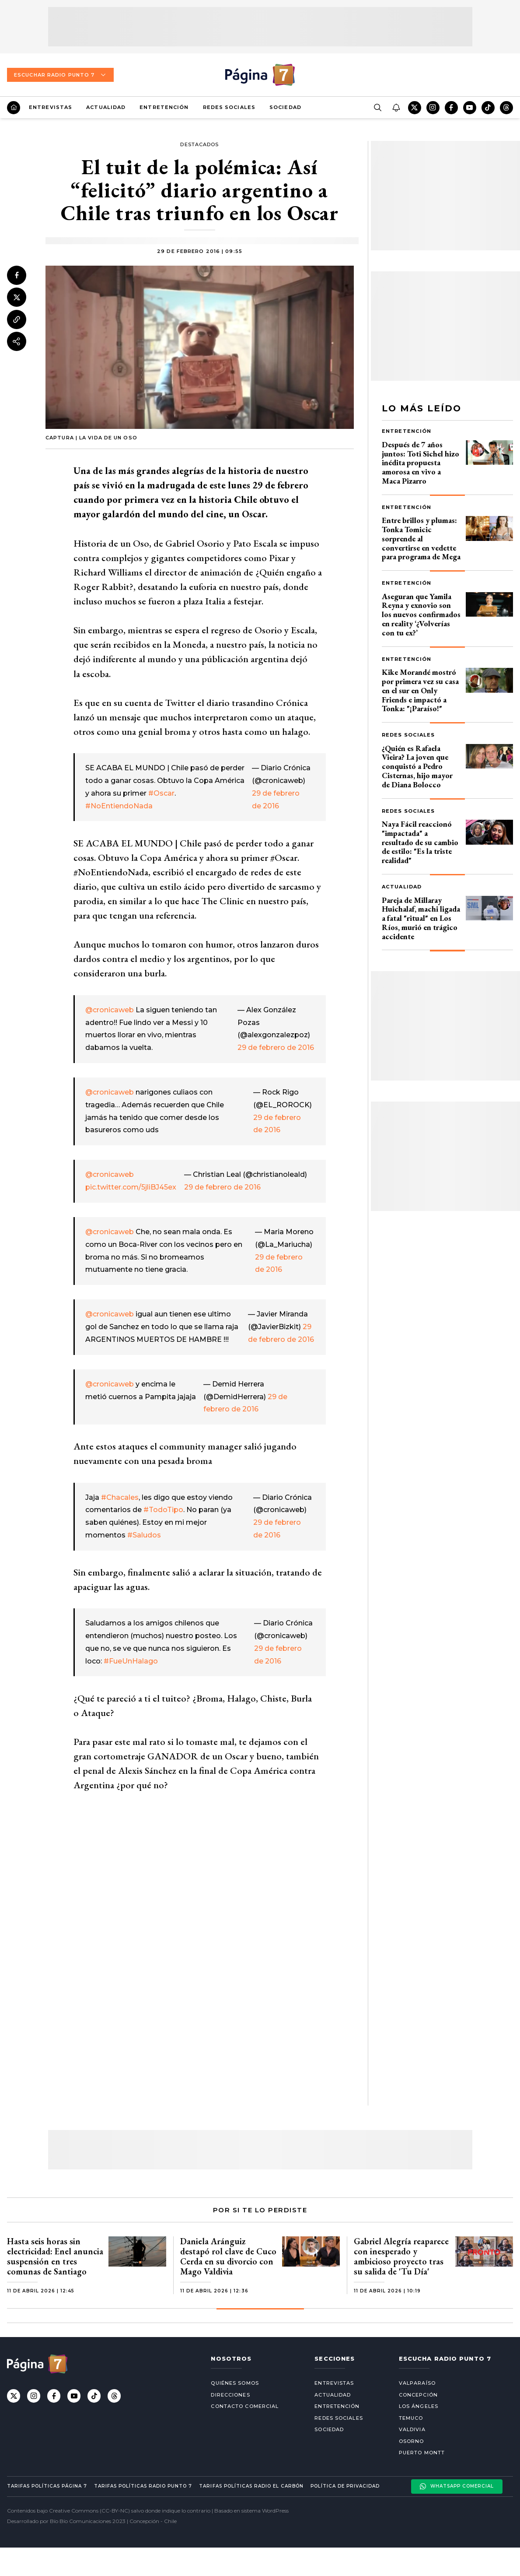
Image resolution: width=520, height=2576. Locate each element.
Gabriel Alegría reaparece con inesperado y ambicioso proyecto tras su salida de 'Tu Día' (401, 2256)
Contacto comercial (245, 2406)
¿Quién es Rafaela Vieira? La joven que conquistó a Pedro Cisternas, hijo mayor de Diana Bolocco (417, 766)
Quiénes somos (234, 2383)
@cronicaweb (109, 1010)
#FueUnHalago (131, 1661)
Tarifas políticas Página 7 (47, 2486)
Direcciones (230, 2395)
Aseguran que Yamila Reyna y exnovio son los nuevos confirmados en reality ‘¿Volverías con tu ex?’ (421, 614)
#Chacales (120, 1497)
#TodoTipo (163, 1510)
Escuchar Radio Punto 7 (60, 74)
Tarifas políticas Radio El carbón (251, 2486)
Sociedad (285, 107)
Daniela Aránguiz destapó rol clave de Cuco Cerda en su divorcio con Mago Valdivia (228, 2256)
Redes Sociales (229, 107)
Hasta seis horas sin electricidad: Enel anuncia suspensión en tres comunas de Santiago (55, 2256)
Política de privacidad (345, 2486)
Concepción (418, 2395)
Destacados (199, 144)
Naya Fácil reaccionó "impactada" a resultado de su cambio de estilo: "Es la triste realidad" (420, 842)
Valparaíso (417, 2383)
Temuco (411, 2418)
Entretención (164, 107)
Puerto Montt (422, 2453)
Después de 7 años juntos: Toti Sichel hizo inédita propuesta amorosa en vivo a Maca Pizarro (420, 462)
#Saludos (144, 1535)
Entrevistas (50, 107)
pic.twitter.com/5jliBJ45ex (130, 1187)
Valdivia (412, 2429)
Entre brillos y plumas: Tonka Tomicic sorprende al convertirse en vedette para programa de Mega (421, 538)
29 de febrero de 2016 (275, 1047)
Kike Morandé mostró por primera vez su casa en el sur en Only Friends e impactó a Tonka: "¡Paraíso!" (420, 690)
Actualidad (106, 107)
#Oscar (161, 793)
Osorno (411, 2441)
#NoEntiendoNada (119, 806)
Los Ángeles (418, 2406)
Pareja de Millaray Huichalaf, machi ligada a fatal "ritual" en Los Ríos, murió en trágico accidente (421, 918)
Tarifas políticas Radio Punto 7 (143, 2486)
